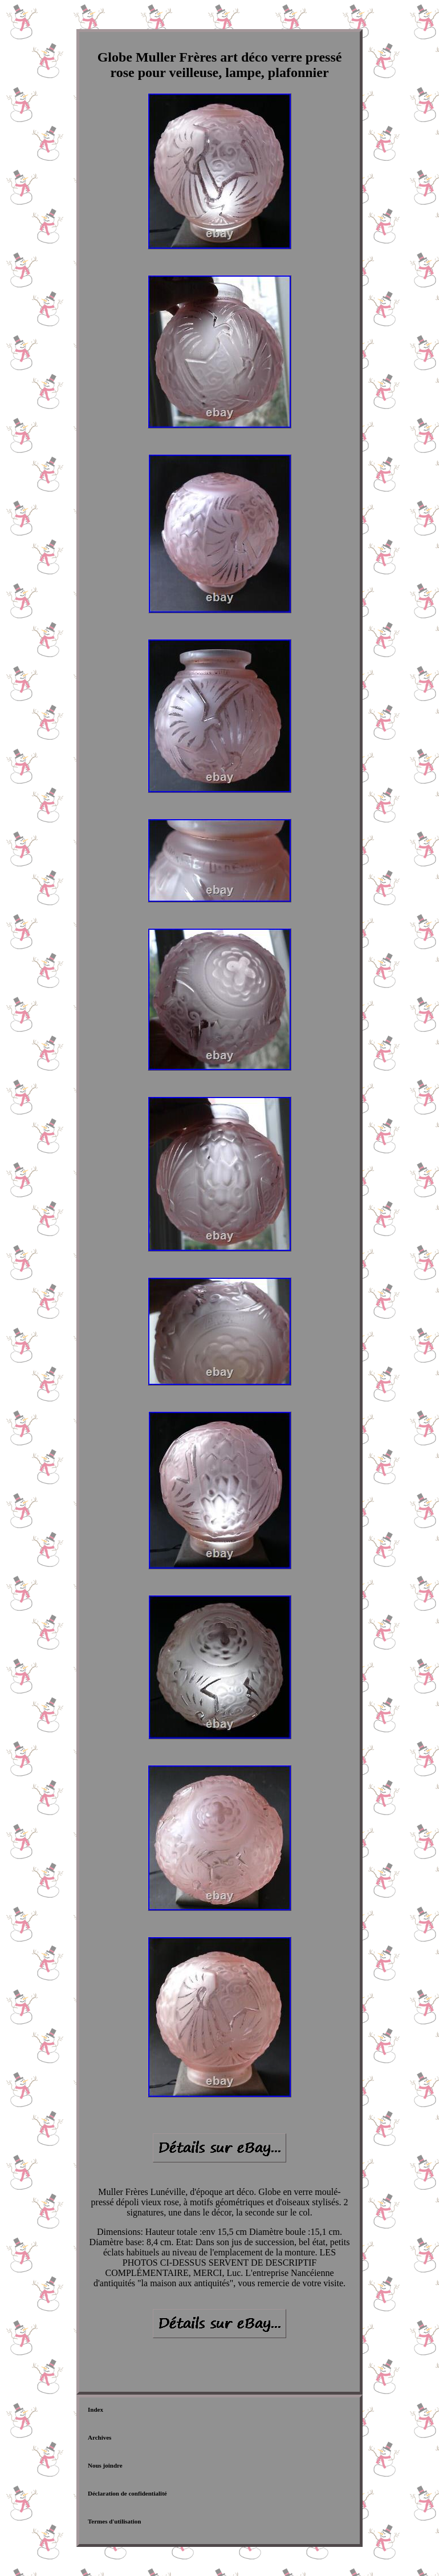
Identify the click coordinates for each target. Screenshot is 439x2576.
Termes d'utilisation (114, 2521)
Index (95, 2409)
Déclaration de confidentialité (127, 2493)
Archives (99, 2437)
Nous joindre (105, 2465)
